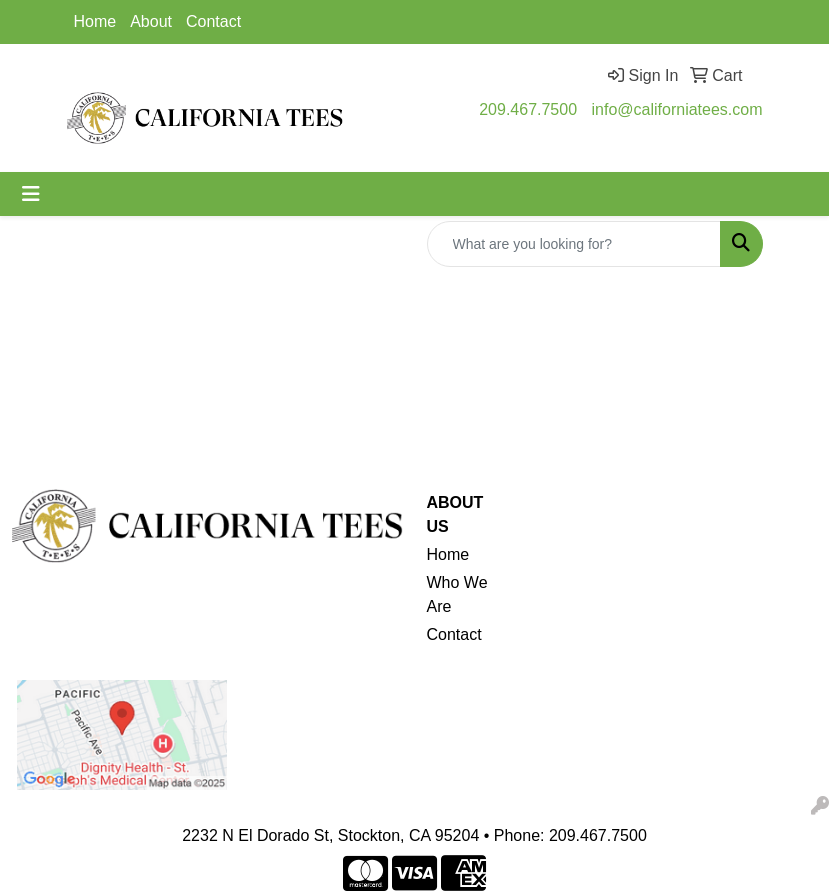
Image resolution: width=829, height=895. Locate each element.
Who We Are (457, 594)
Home (95, 21)
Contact (213, 21)
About (151, 21)
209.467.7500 (528, 109)
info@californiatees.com (677, 109)
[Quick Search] (574, 244)
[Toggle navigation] (31, 194)
